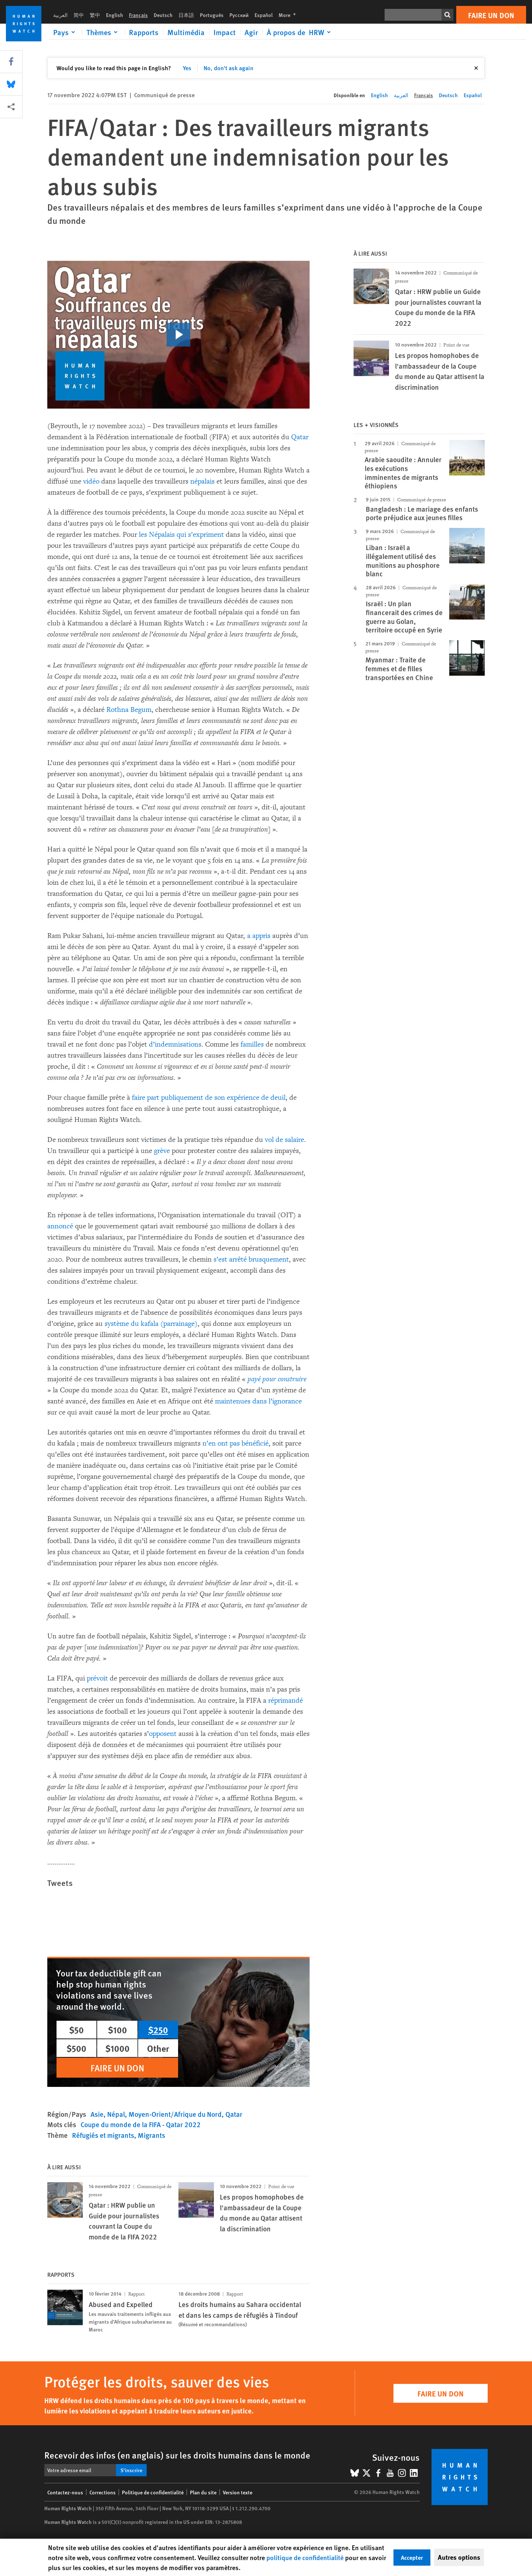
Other (158, 2048)
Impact (225, 32)
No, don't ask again (228, 68)
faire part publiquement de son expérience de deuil (209, 1097)
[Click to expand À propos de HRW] (300, 32)
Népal (116, 2114)
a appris (258, 935)
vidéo (91, 481)
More (289, 14)
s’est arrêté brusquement (251, 1259)
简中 (79, 14)
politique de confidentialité (305, 2557)
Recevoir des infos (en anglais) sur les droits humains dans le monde (177, 2455)
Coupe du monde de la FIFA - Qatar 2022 (141, 2124)
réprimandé (285, 1700)
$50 (76, 2029)
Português (212, 14)
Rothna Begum (128, 709)
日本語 (186, 14)
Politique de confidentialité (153, 2492)
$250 (158, 2029)
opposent (163, 1733)
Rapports (143, 32)
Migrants (151, 2135)
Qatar (299, 437)
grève (161, 1150)
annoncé (60, 1226)
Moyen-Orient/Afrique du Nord (175, 2114)
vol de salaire (284, 1139)
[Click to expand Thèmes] (103, 32)
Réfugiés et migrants (103, 2135)
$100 (117, 2029)
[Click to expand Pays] (65, 32)
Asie (97, 2114)
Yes (187, 68)
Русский (239, 14)
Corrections (102, 2492)
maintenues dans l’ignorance (258, 1401)
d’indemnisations (175, 1044)
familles (252, 1044)
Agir (251, 32)
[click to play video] (178, 335)
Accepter (412, 2557)
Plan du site (203, 2492)
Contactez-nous (65, 2492)
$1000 (117, 2048)
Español (264, 14)
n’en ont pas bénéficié (235, 1443)
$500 (76, 2048)
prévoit (97, 1678)
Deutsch (163, 14)
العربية (60, 14)
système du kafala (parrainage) (151, 1323)
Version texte (237, 2492)
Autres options (459, 2557)
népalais (202, 481)
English (114, 14)
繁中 (95, 14)
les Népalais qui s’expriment (181, 534)
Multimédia (186, 32)
